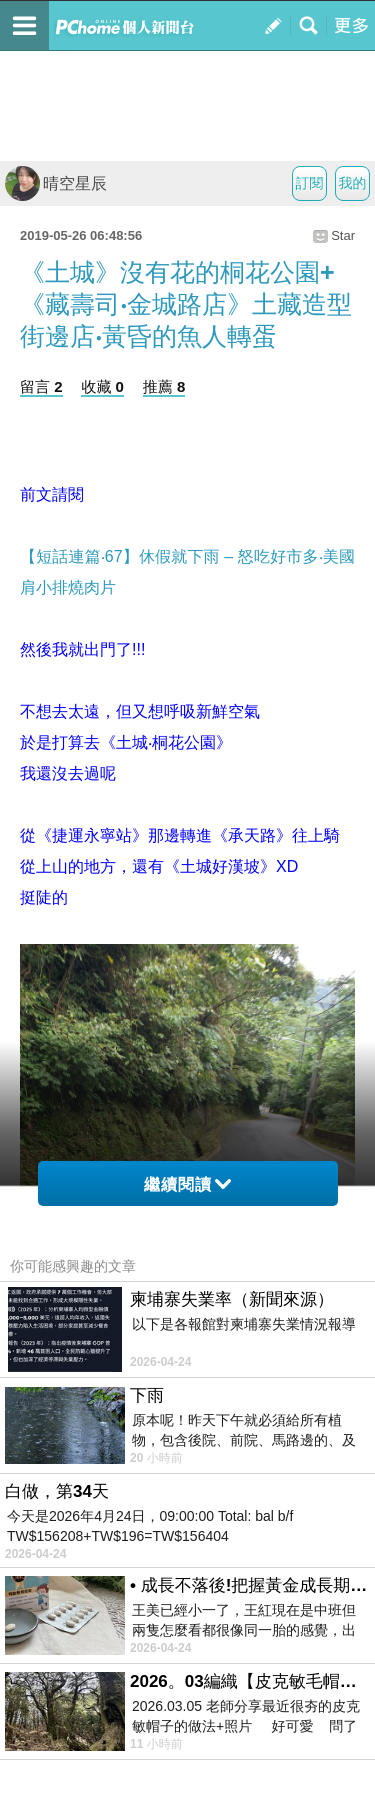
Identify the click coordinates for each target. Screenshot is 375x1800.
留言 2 (41, 386)
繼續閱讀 (187, 1184)
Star (343, 235)
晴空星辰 (56, 183)
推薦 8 (164, 386)
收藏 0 (102, 386)
